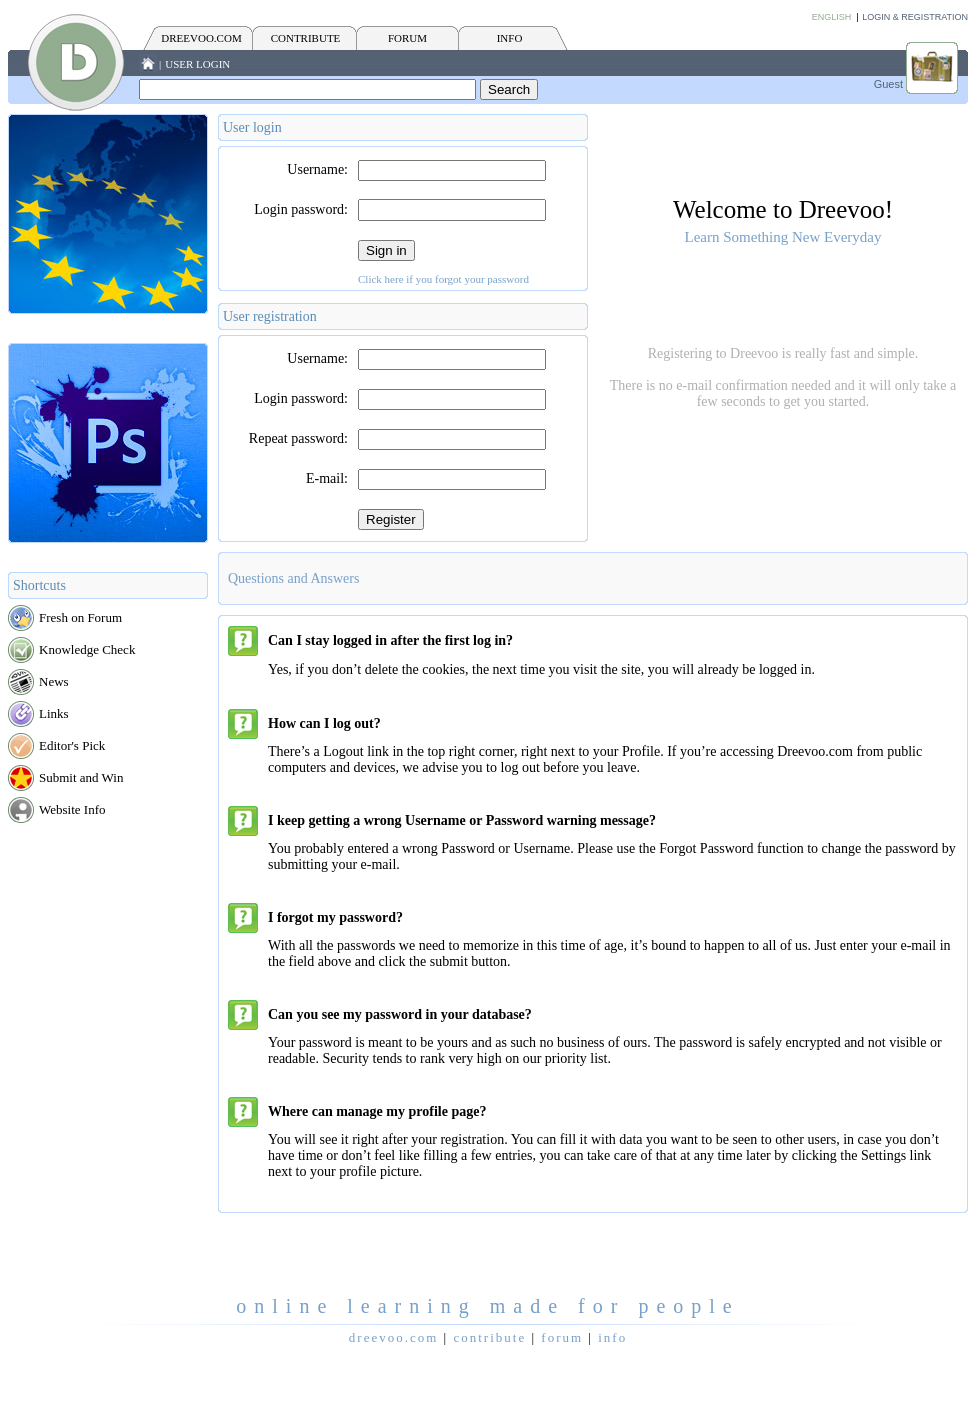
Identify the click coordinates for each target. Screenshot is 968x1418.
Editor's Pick (72, 745)
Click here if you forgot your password (443, 279)
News (54, 681)
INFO (510, 38)
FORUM (407, 38)
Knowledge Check (87, 649)
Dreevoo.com (201, 38)
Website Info (72, 809)
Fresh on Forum (80, 617)
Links (54, 713)
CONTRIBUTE (306, 38)
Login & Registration (915, 17)
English (832, 17)
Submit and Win (81, 777)
